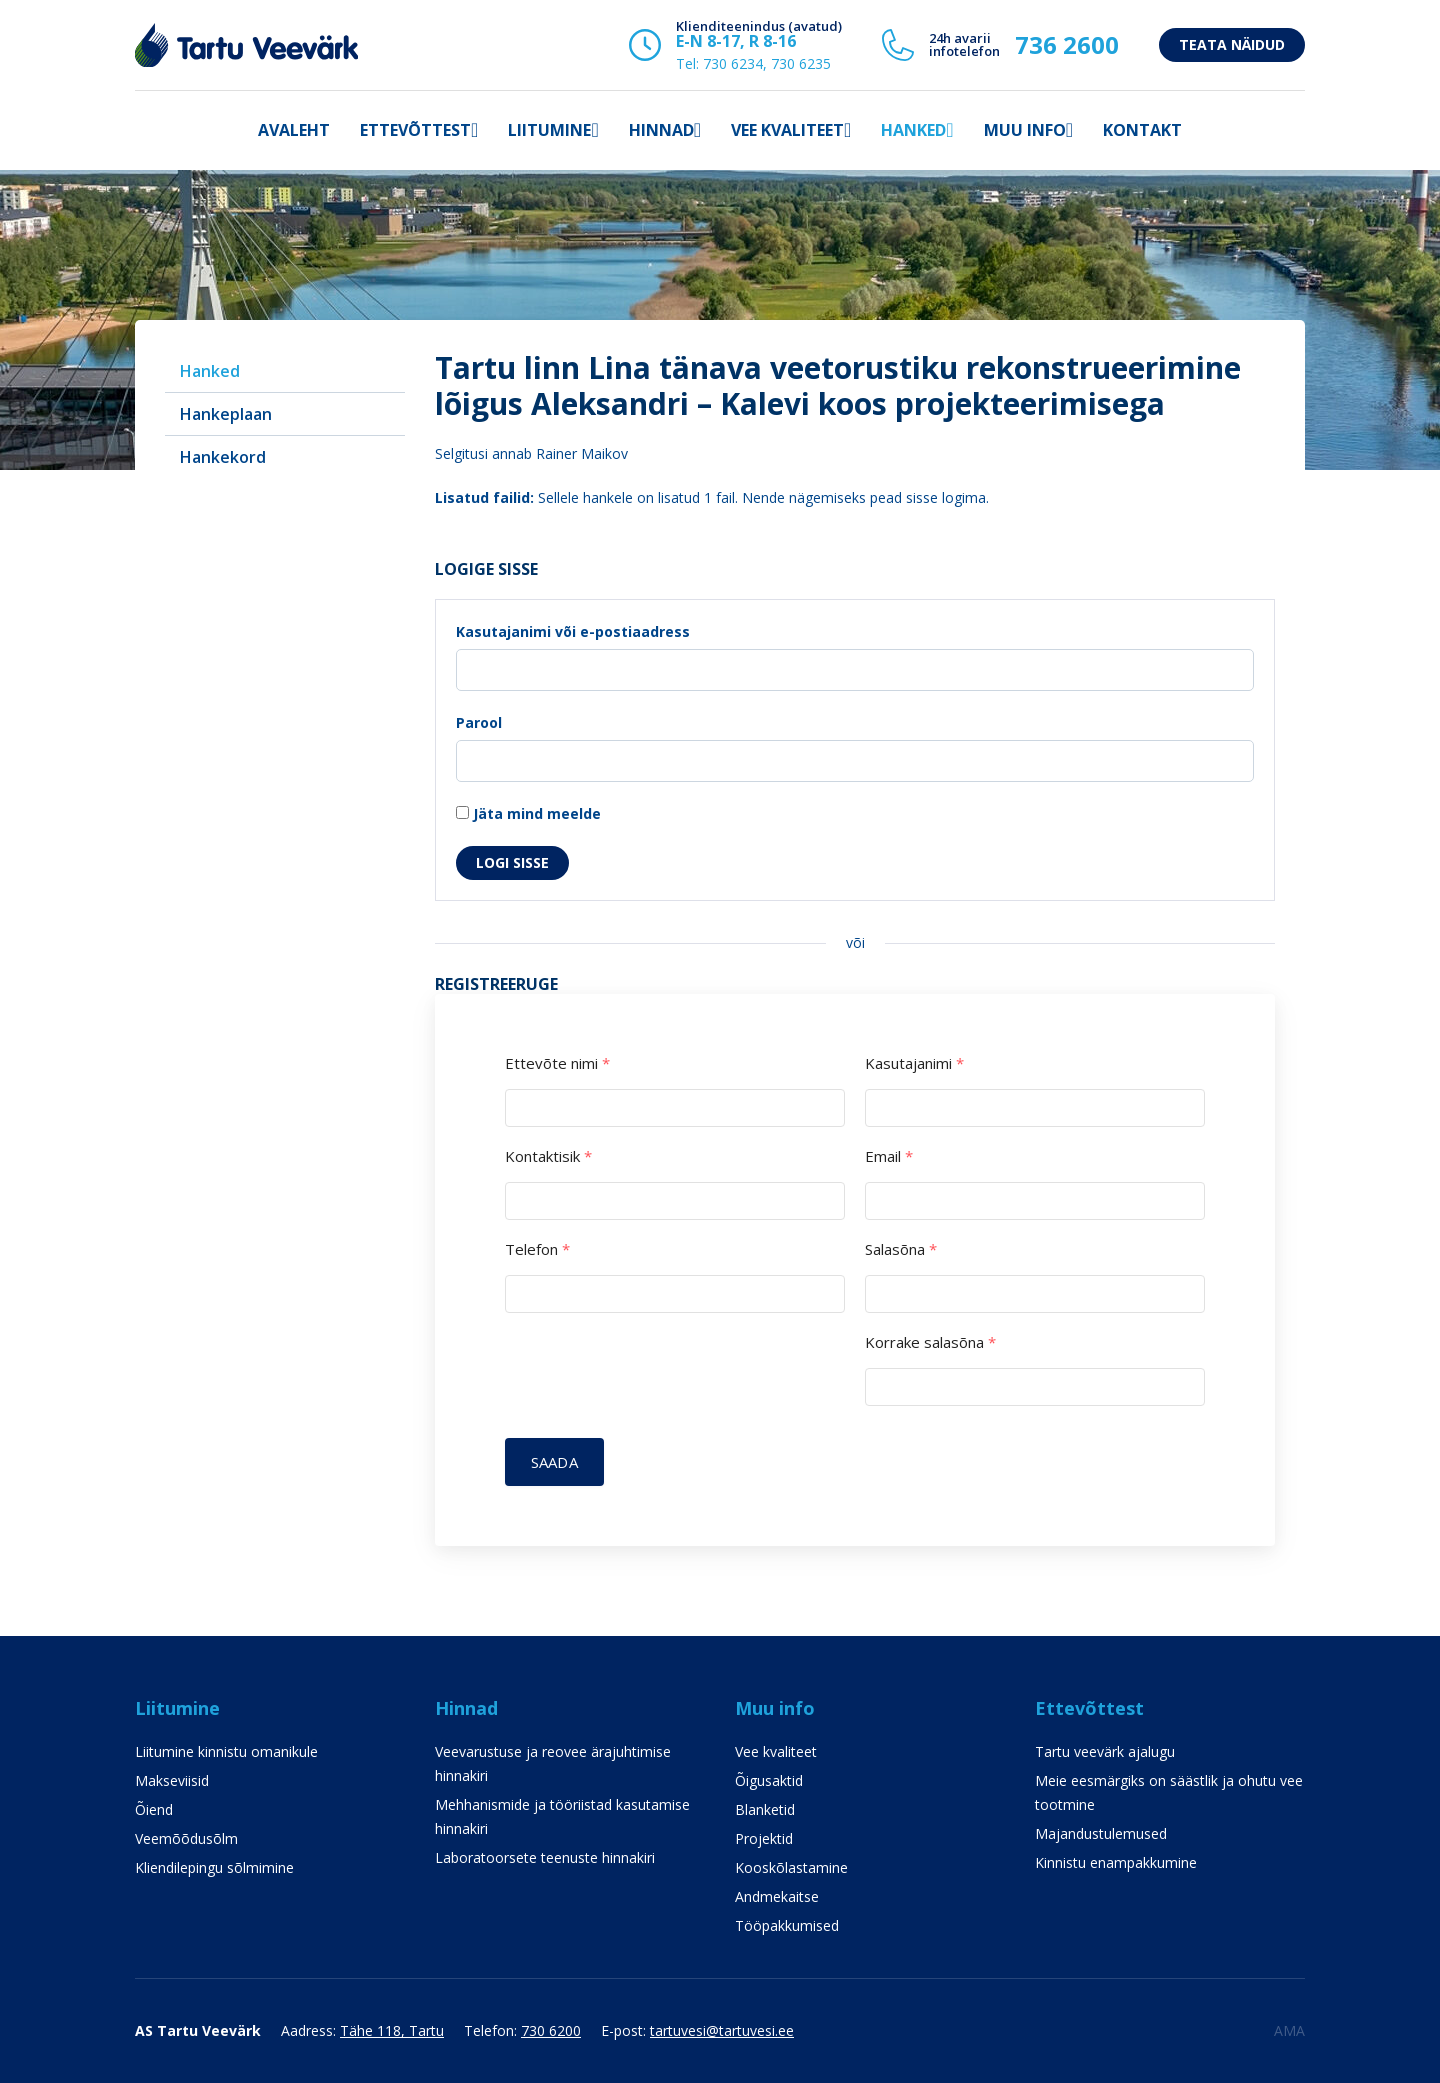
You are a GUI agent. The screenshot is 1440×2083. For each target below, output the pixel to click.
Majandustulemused (1101, 1833)
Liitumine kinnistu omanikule (226, 1751)
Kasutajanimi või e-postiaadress (573, 631)
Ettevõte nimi (557, 1063)
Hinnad (661, 130)
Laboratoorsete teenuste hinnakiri (545, 1857)
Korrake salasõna (930, 1342)
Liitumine (549, 130)
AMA (1289, 2030)
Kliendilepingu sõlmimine (214, 1867)
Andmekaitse (777, 1896)
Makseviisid (172, 1780)
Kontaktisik (548, 1156)
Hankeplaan (226, 414)
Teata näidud (1232, 44)
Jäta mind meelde (528, 813)
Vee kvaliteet (787, 130)
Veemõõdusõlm (186, 1838)
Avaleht (294, 130)
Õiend (154, 1809)
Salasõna (901, 1249)
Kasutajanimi (914, 1063)
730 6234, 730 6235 (767, 63)
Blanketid (765, 1809)
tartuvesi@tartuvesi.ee (722, 2030)
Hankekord (223, 457)
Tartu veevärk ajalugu (1105, 1751)
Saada (554, 1462)
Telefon (537, 1249)
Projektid (764, 1838)
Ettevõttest (415, 130)
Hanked (913, 130)
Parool (479, 722)
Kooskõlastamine (791, 1867)
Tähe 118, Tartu (392, 2030)
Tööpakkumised (787, 1925)
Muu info (1025, 130)
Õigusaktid (769, 1780)
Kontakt (1142, 130)
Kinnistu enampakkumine (1116, 1862)
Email (889, 1156)
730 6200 (551, 2030)
